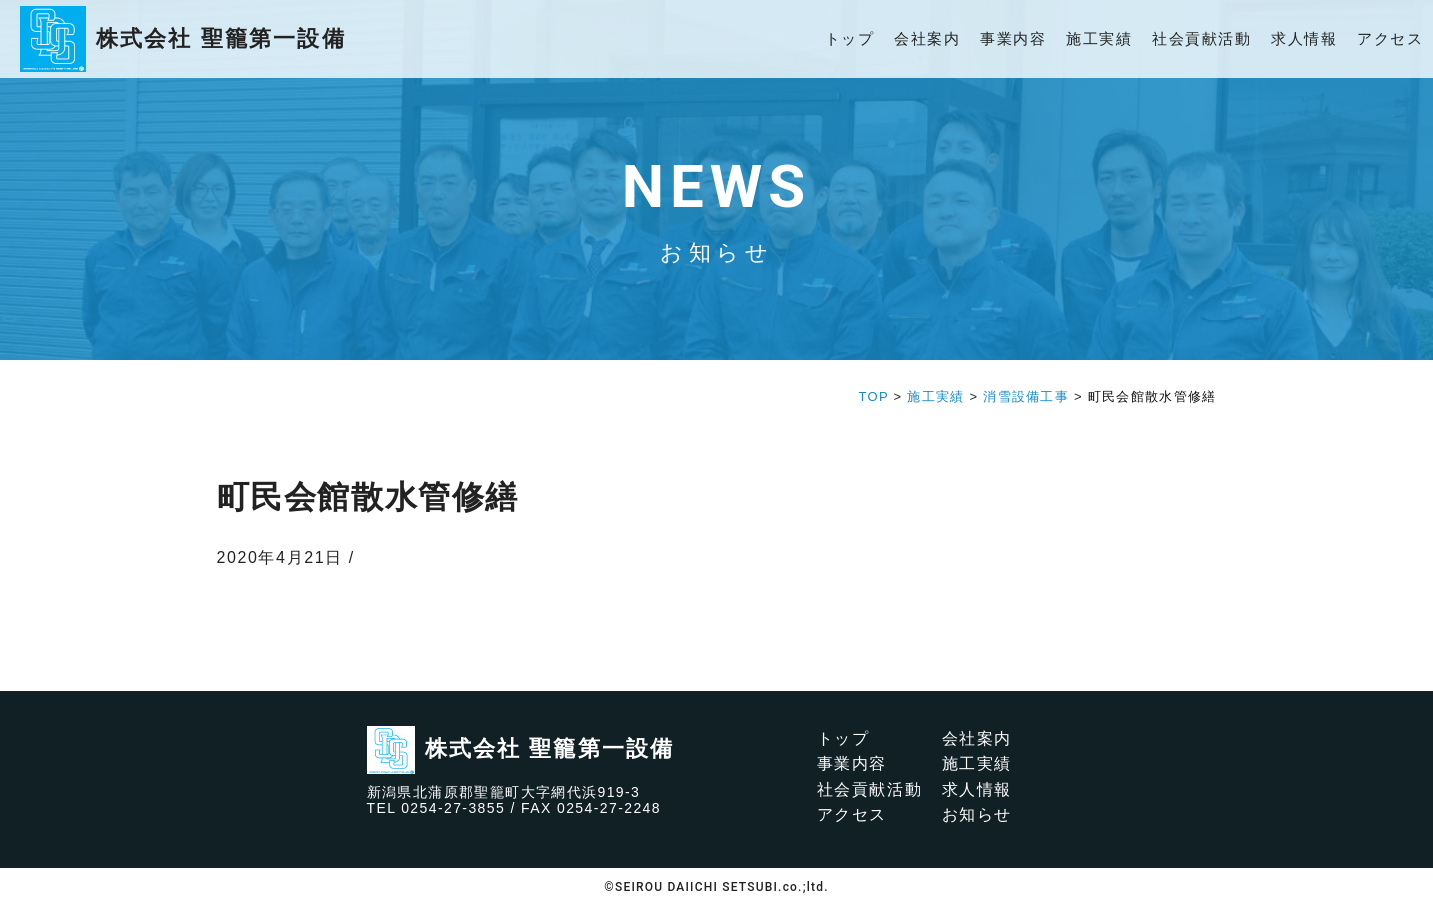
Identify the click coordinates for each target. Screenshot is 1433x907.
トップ (850, 38)
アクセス (1390, 38)
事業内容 (1013, 38)
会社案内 (927, 38)
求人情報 (1304, 38)
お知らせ (977, 814)
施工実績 (1099, 38)
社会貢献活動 (1201, 38)
